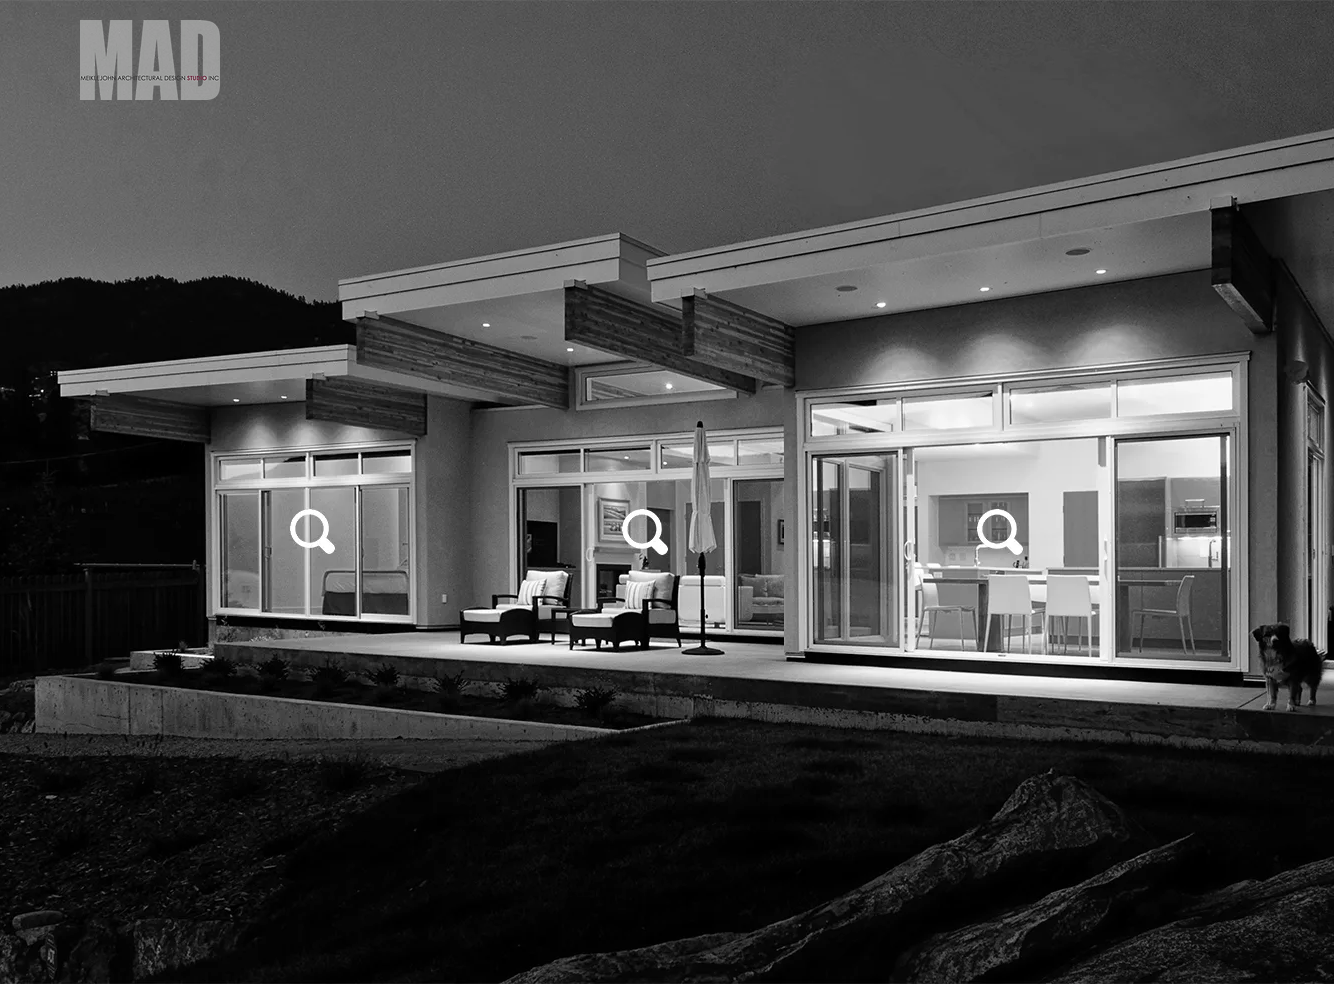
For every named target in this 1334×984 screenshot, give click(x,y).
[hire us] (326, 576)
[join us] (1026, 576)
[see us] (629, 576)
